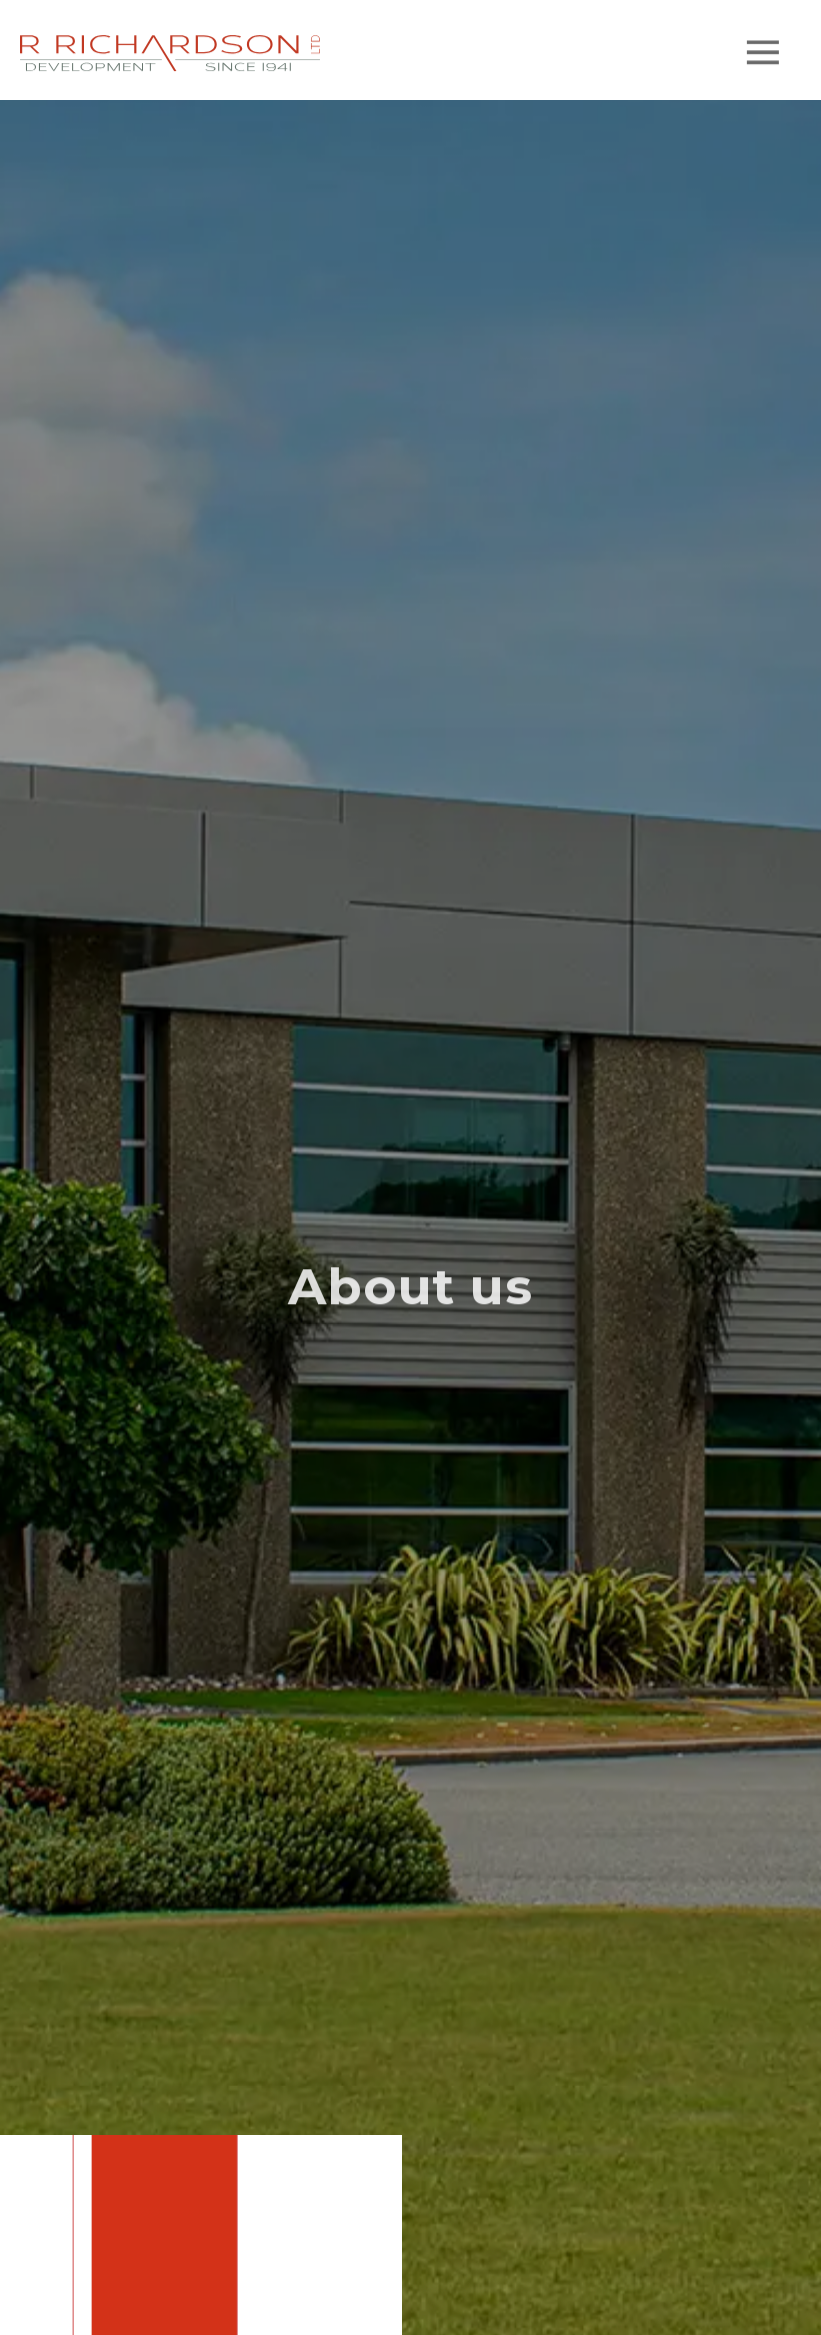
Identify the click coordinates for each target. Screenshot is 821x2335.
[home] (170, 57)
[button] (763, 57)
